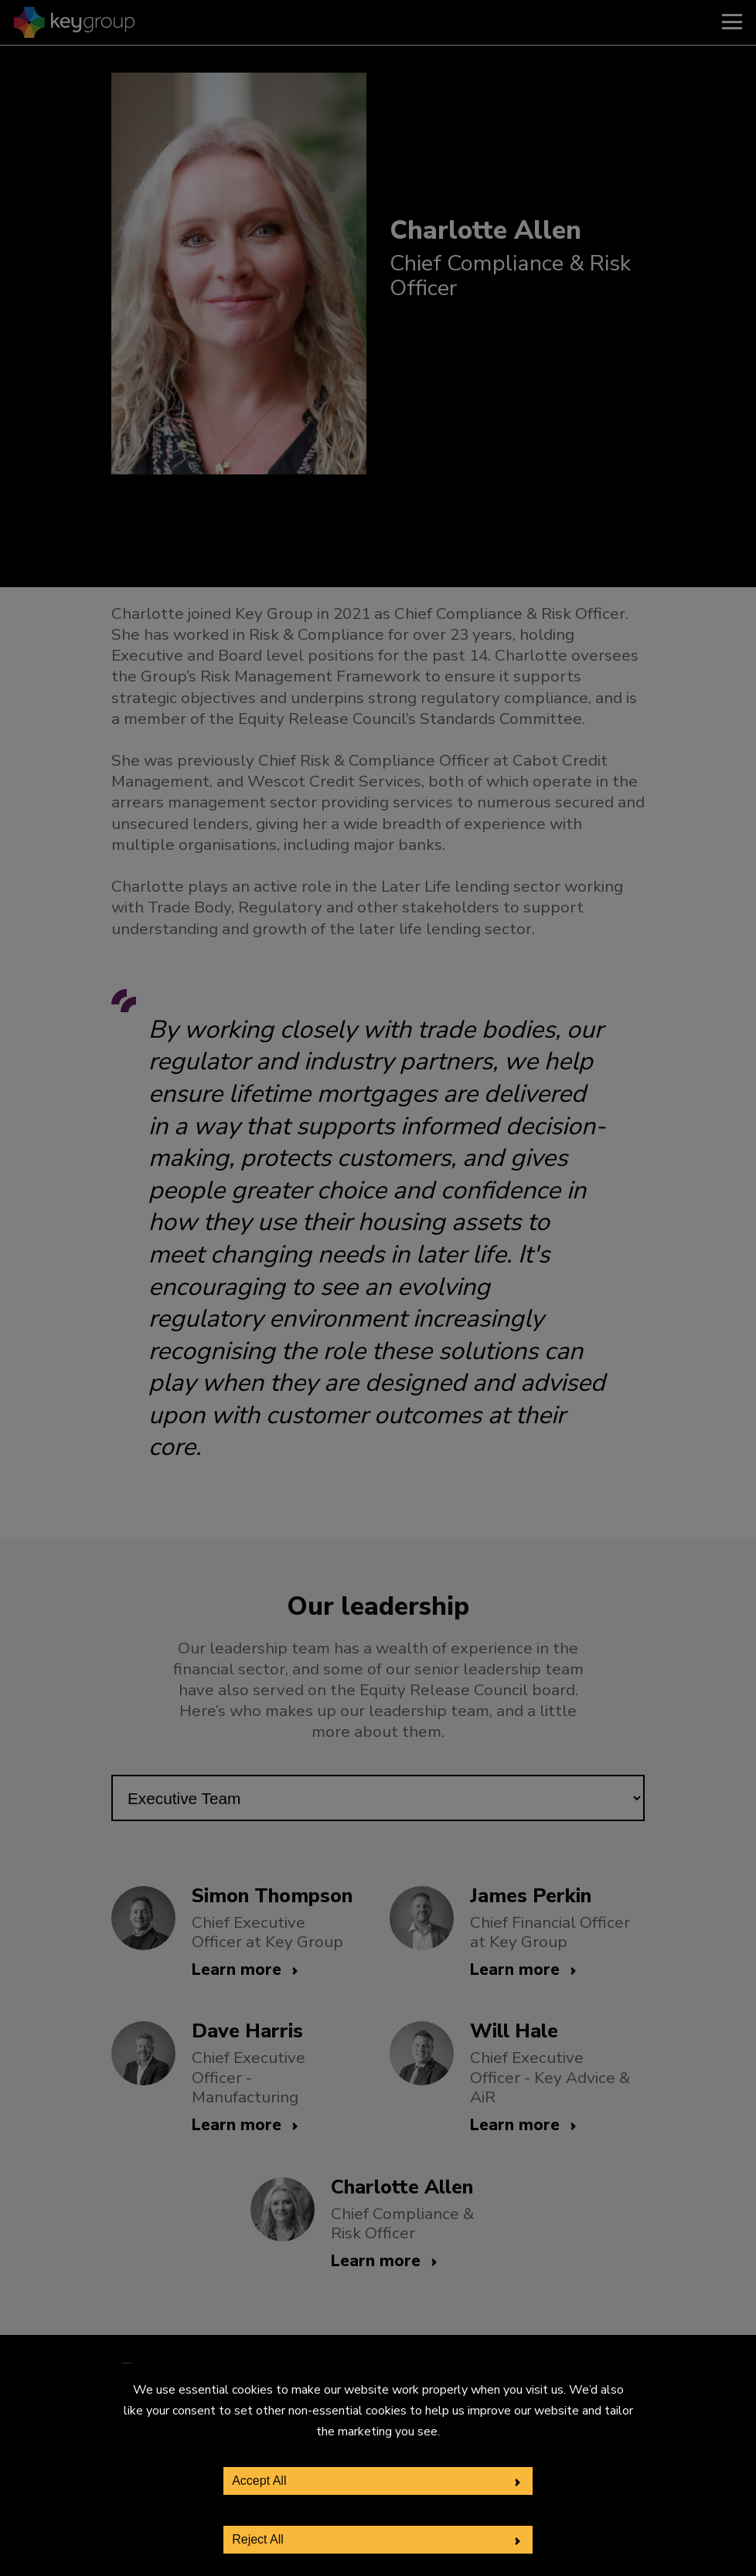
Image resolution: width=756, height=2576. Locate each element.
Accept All (259, 2480)
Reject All (258, 2539)
